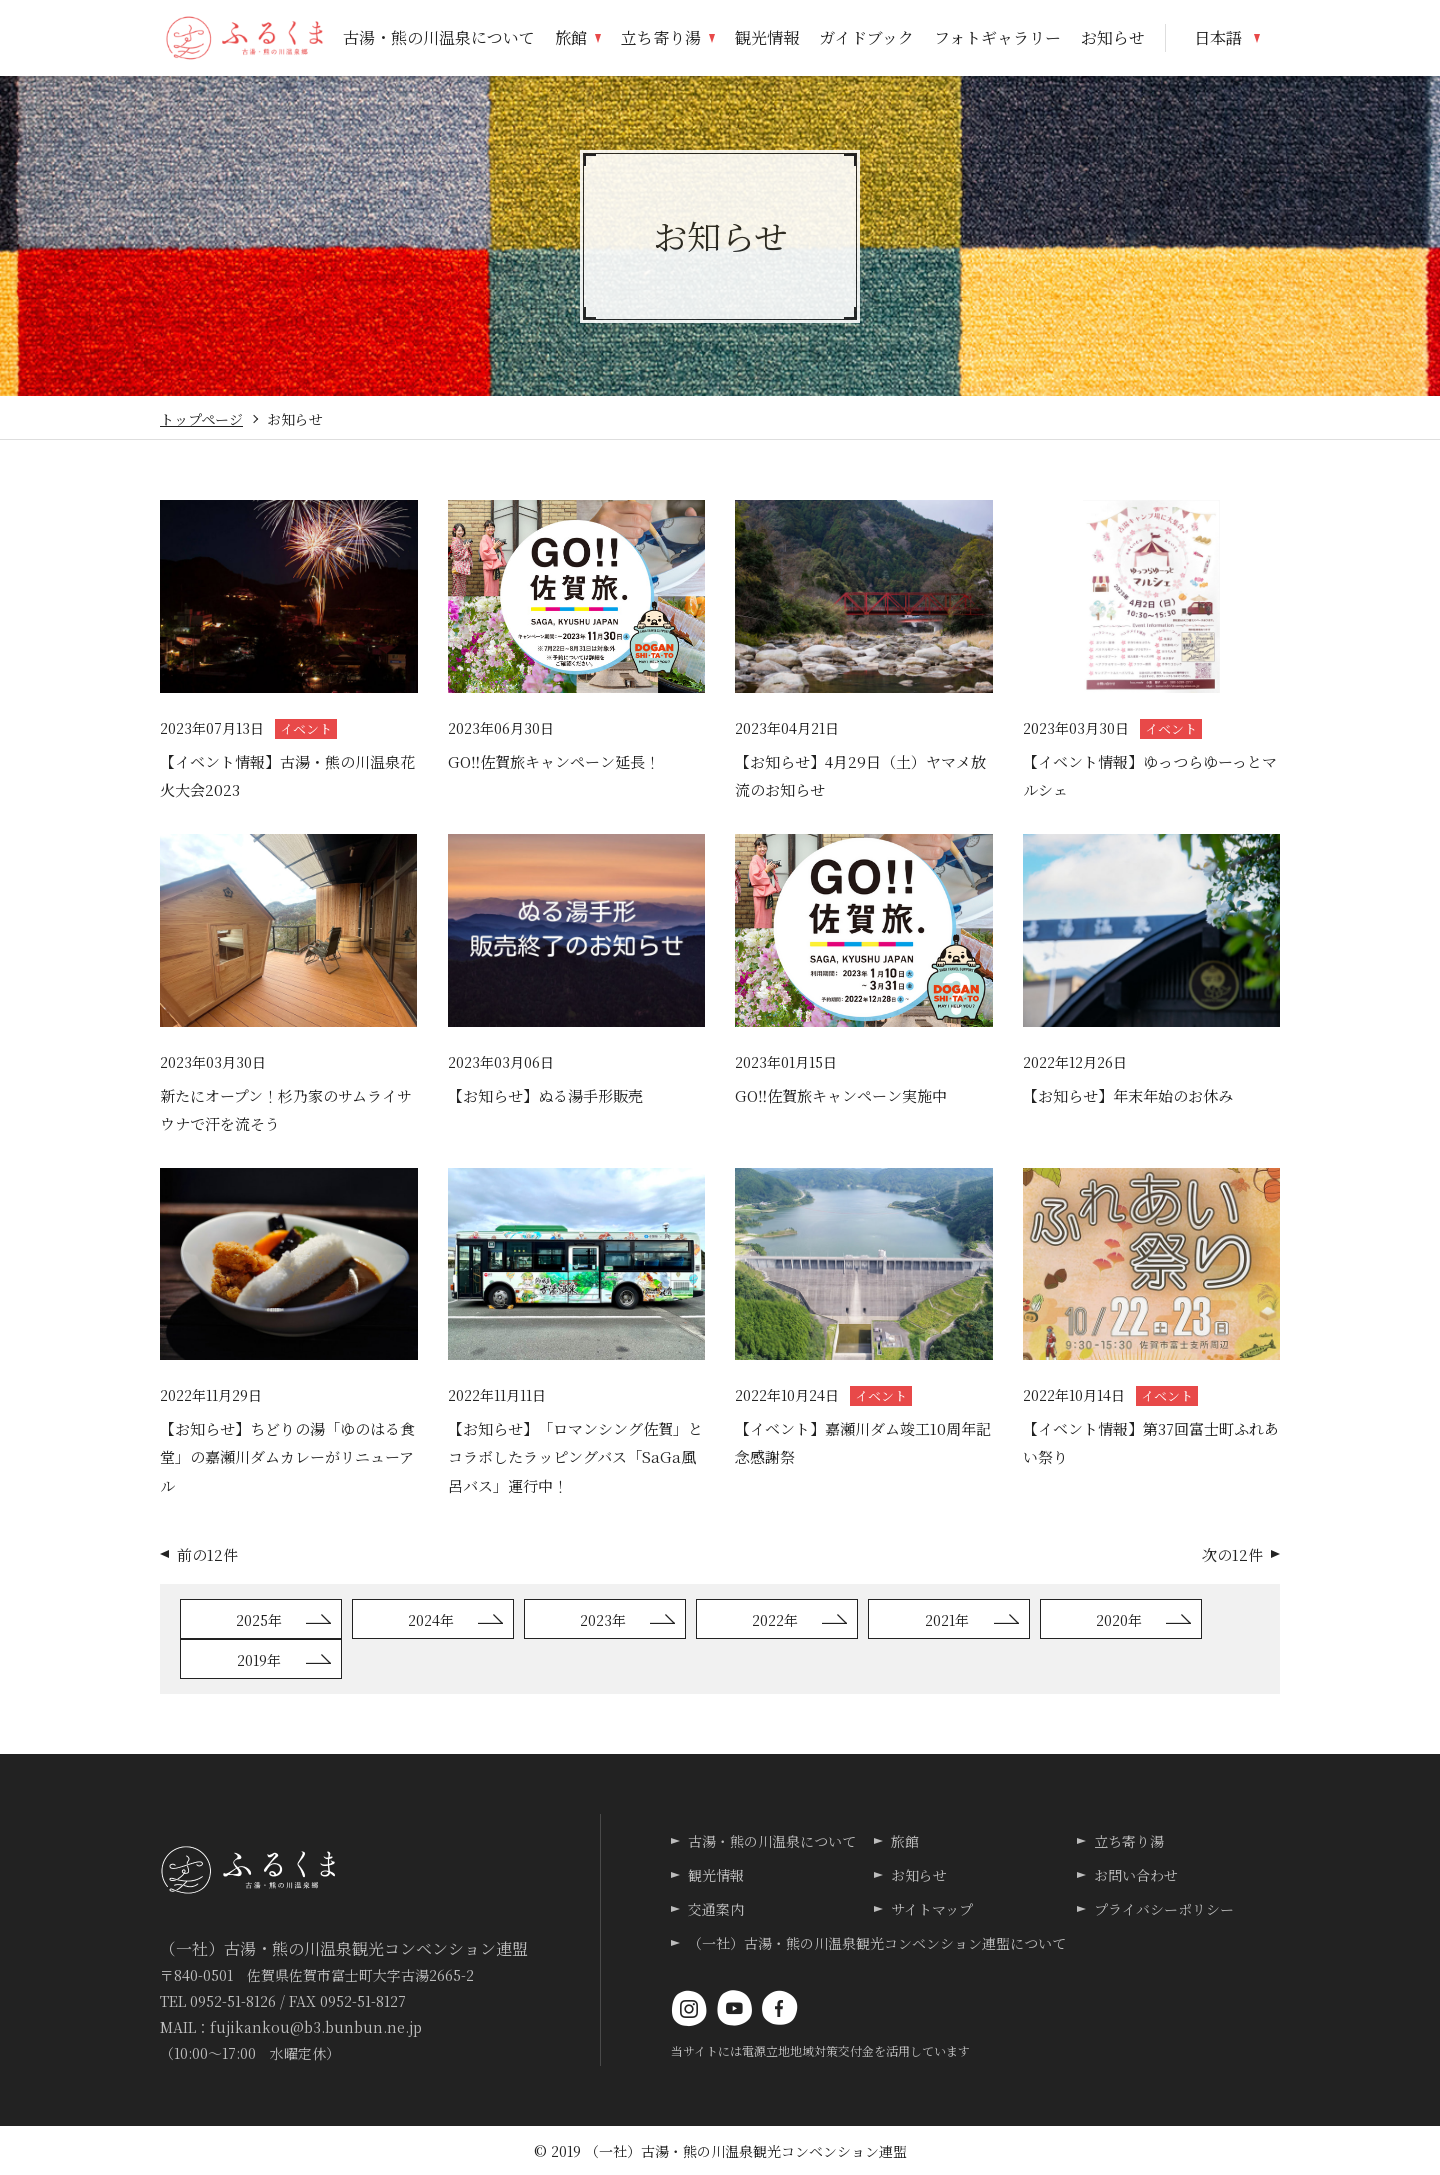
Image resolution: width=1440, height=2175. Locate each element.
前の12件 (207, 1554)
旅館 (905, 1841)
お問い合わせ (1136, 1875)
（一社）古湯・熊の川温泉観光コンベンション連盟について (877, 1943)
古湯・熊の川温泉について (772, 1841)
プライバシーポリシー (1164, 1909)
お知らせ (919, 1875)
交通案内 (716, 1909)
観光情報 (716, 1875)
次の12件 (1232, 1554)
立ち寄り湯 (1129, 1841)
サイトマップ (932, 1909)
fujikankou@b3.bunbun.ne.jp (316, 2027)
